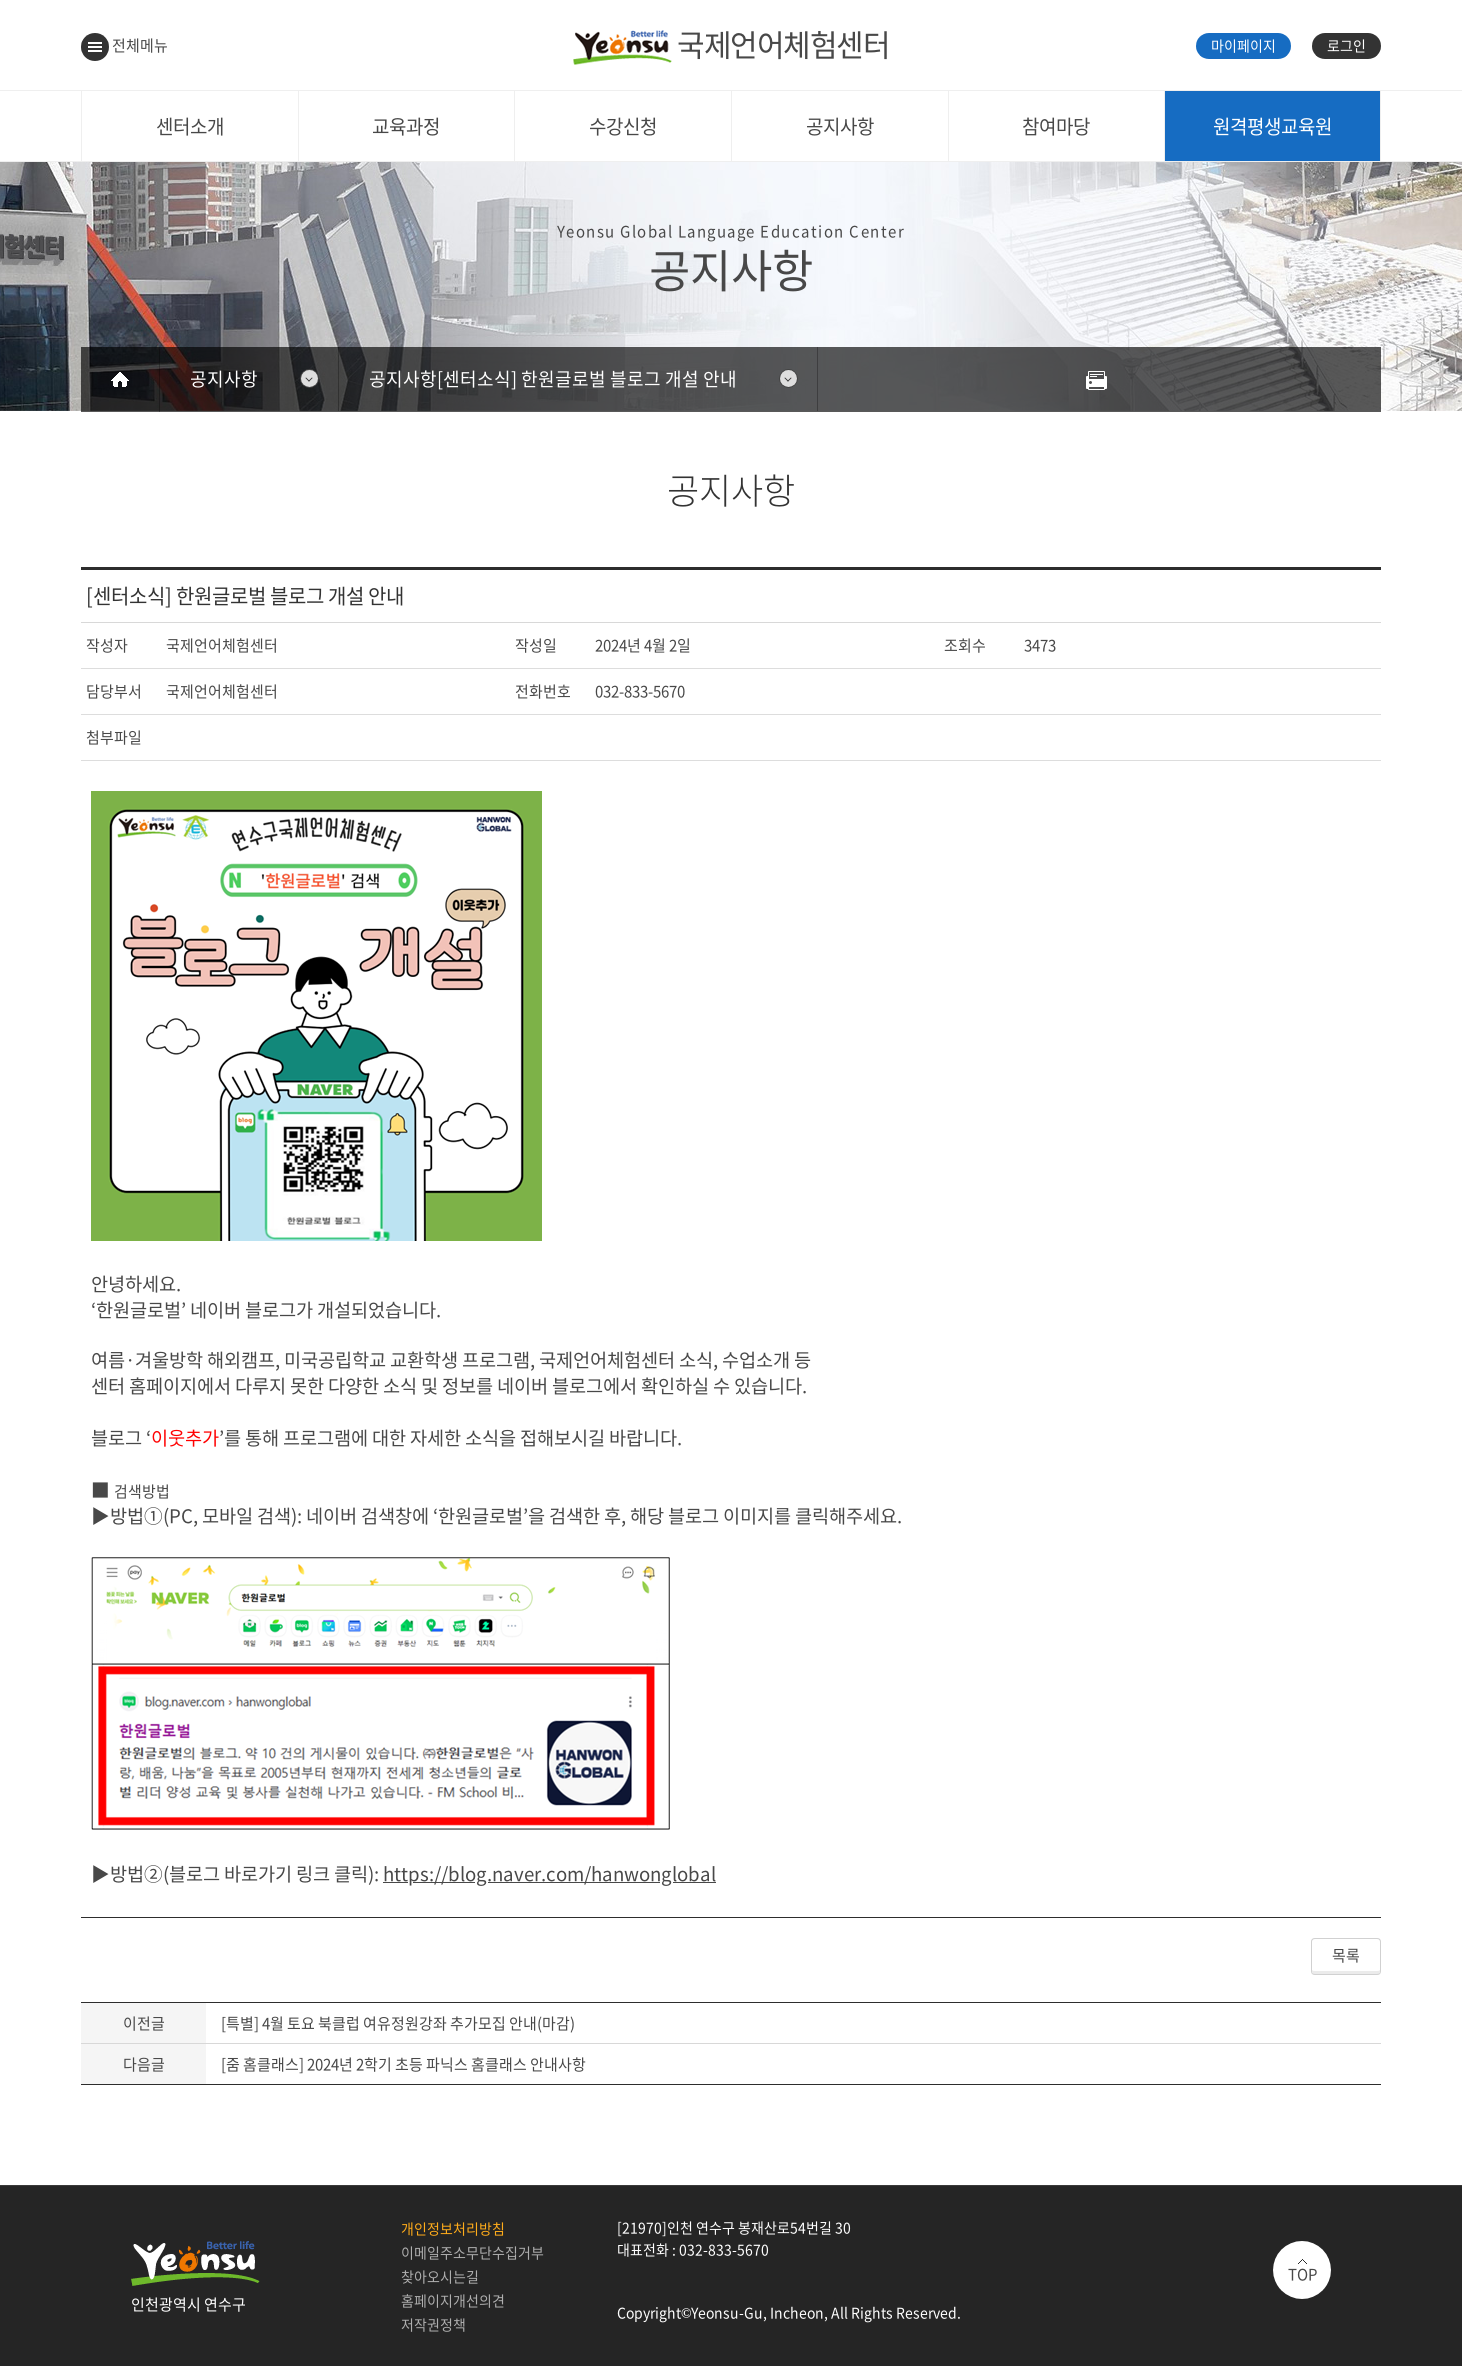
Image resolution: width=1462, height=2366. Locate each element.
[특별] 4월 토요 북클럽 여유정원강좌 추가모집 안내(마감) (398, 2023)
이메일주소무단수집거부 (472, 2252)
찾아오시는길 (440, 2276)
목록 (1346, 1955)
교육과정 (406, 126)
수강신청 (623, 126)
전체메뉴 (124, 45)
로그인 (1346, 45)
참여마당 (1056, 126)
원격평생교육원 (1272, 126)
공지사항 (840, 126)
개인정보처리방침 (453, 2228)
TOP (1302, 2274)
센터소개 (190, 126)
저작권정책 (433, 2324)
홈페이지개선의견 (453, 2300)
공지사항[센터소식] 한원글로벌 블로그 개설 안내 (553, 378)
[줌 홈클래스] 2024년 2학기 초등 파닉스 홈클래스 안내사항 (403, 2064)
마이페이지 (1243, 45)
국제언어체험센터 (731, 43)
